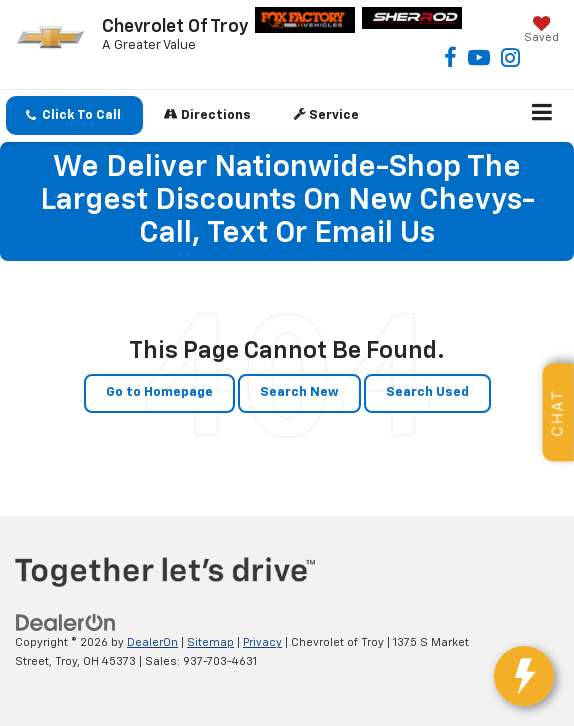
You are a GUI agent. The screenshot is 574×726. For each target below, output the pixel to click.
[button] (74, 115)
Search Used (427, 392)
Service (326, 114)
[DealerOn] (66, 623)
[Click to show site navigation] (542, 116)
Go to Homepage (159, 392)
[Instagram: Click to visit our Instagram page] (510, 61)
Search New (299, 392)
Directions (207, 114)
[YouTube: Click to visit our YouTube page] (479, 61)
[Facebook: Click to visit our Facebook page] (450, 61)
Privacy (262, 642)
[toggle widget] (524, 676)
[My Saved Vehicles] (541, 31)
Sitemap (210, 642)
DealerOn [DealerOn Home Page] (152, 642)
